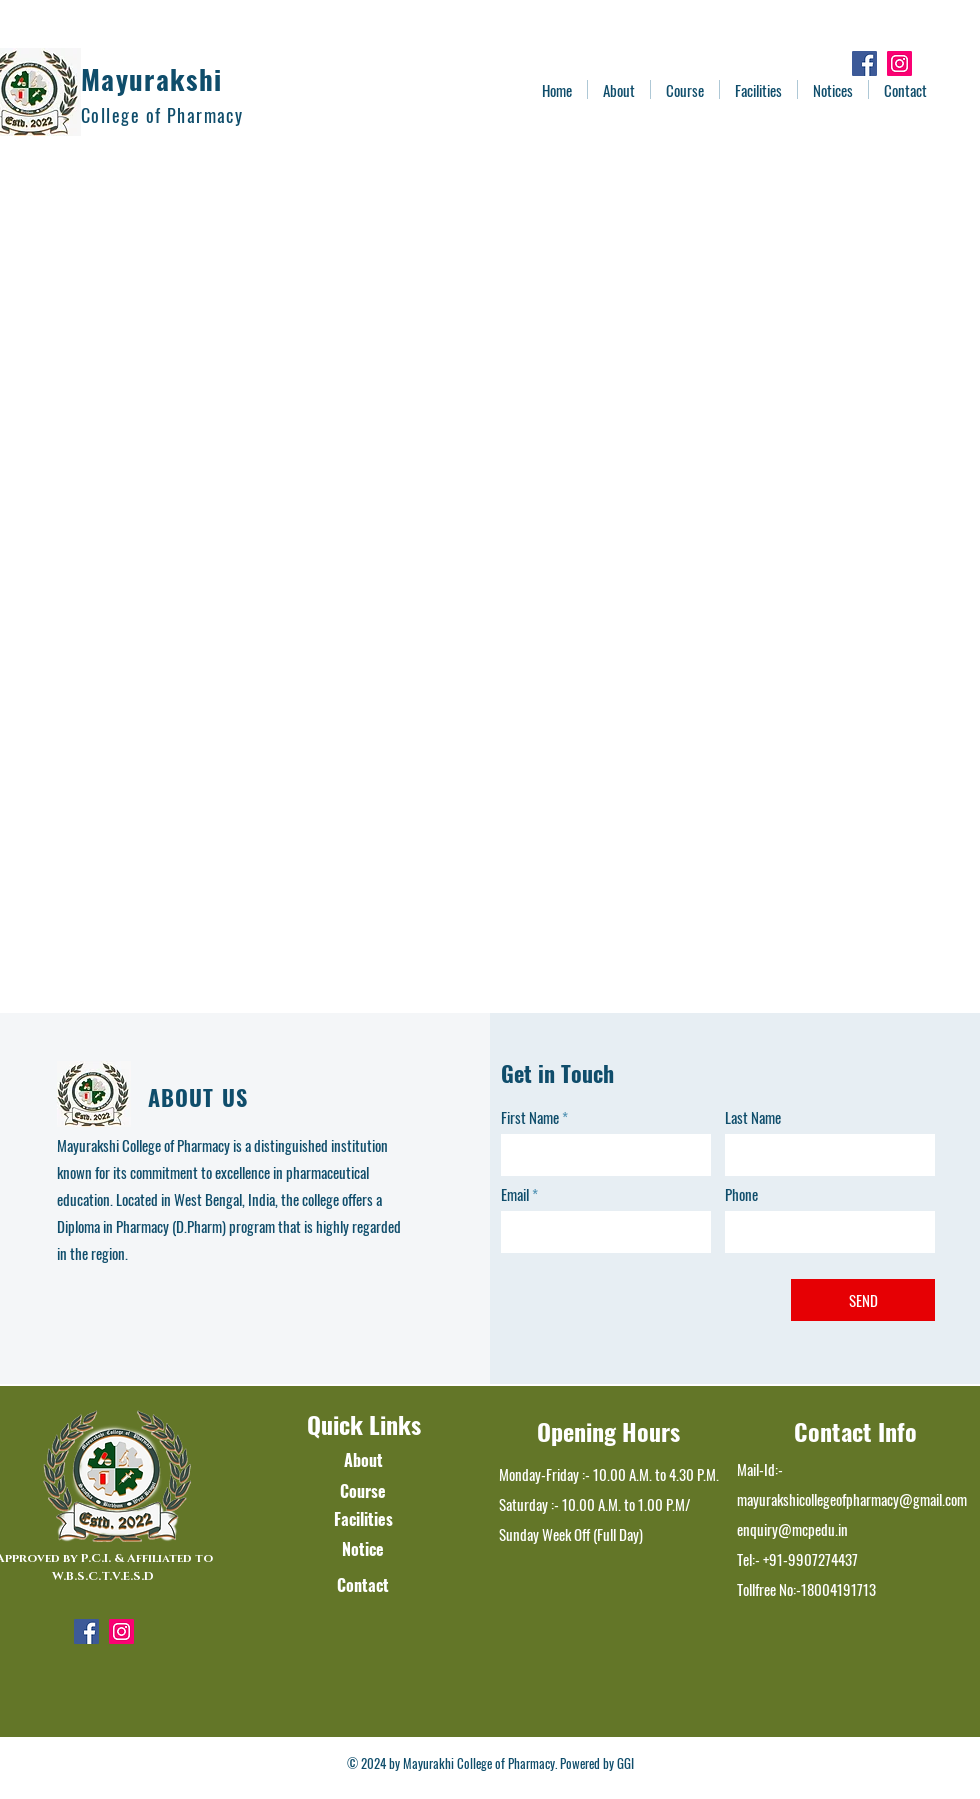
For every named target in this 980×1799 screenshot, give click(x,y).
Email (515, 1194)
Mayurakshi (152, 79)
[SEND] (863, 1300)
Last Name (753, 1117)
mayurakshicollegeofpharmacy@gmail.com (852, 1499)
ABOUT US (198, 1097)
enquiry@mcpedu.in (792, 1529)
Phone (741, 1194)
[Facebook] (864, 63)
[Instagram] (899, 63)
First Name (530, 1117)
